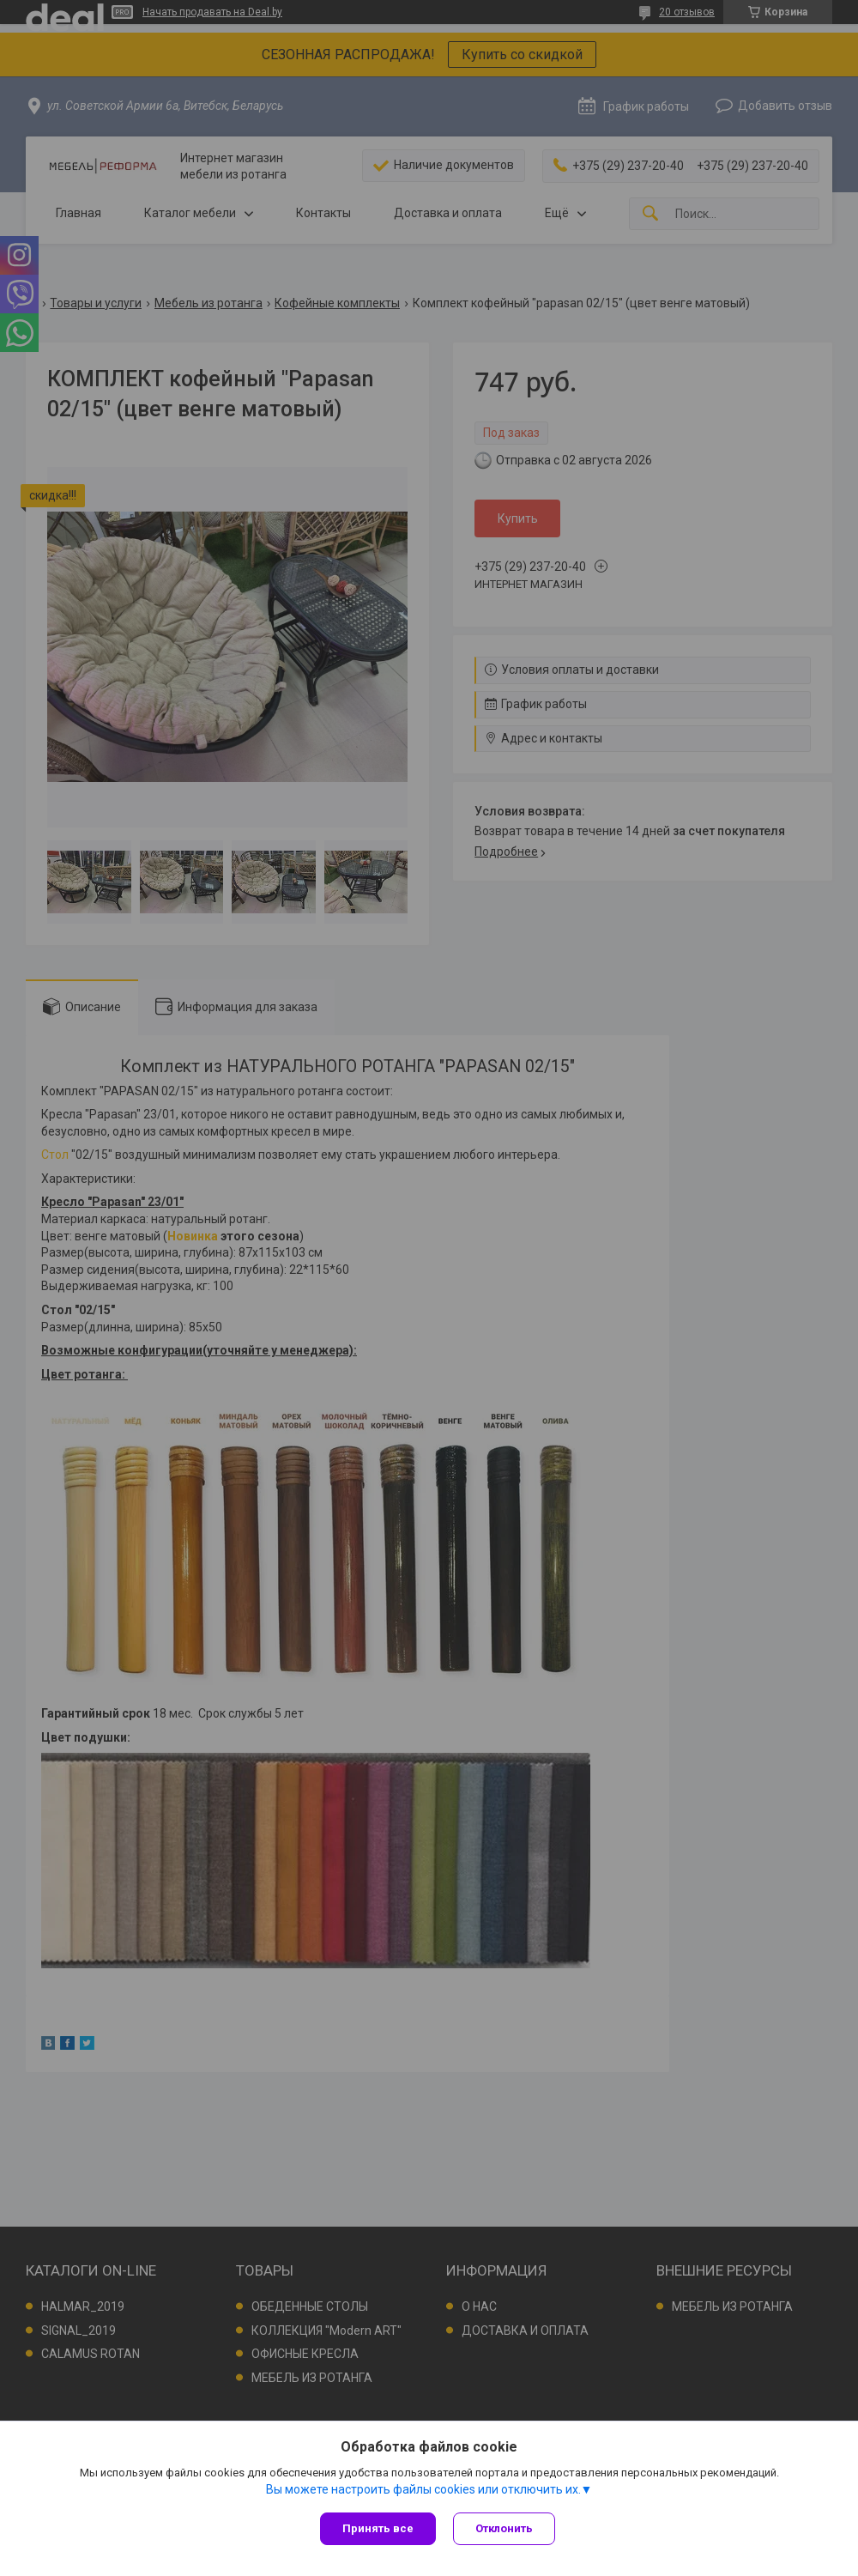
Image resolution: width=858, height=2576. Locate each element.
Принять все (378, 2528)
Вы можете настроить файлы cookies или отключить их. (423, 2489)
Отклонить (504, 2528)
